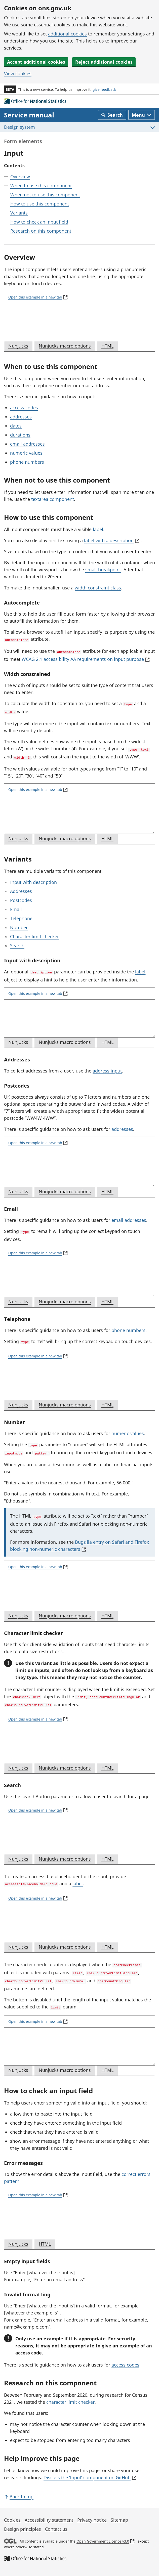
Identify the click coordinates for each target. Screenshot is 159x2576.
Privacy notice (92, 2510)
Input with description (33, 879)
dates (16, 426)
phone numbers (27, 462)
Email (16, 906)
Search (17, 942)
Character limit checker (34, 933)
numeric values (26, 453)
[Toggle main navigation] (141, 115)
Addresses (21, 888)
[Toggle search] (112, 115)
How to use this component (39, 204)
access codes (24, 408)
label (98, 529)
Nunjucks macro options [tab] (67, 346)
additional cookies (67, 34)
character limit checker (70, 2392)
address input (107, 1067)
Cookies (12, 2510)
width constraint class (98, 588)
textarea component (52, 499)
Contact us (56, 2519)
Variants (19, 213)
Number (19, 924)
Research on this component (40, 231)
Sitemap (119, 2510)
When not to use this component (45, 195)
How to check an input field (39, 222)
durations (20, 435)
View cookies (17, 73)
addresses (21, 417)
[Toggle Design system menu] (79, 127)
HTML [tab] (109, 346)
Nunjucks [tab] (20, 346)
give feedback (104, 89)
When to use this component (41, 186)
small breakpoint (103, 570)
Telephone (21, 915)
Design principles (22, 2519)
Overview (20, 177)
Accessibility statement (49, 2510)
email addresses (27, 444)
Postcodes (21, 897)
